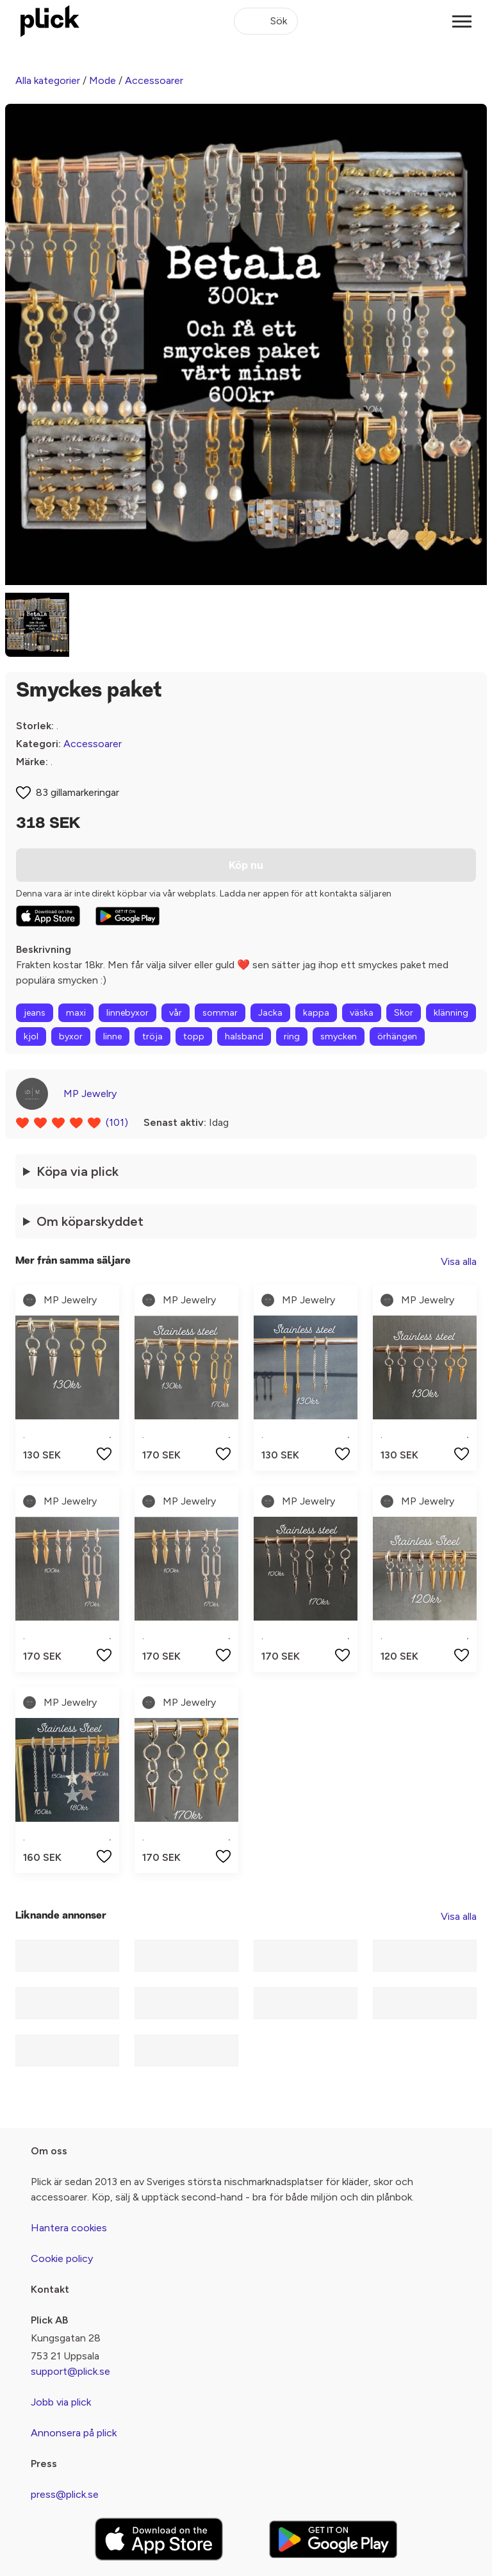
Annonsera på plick (74, 2433)
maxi (76, 1012)
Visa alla (459, 1261)
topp (193, 1036)
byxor (71, 1036)
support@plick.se (70, 2371)
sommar (220, 1012)
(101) (117, 1122)
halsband (244, 1036)
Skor (403, 1012)
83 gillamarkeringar (77, 792)
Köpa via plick (78, 1171)
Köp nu (246, 865)
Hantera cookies (69, 2228)
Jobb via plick (61, 2402)
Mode (102, 80)
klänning (451, 1012)
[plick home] (49, 21)
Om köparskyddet (90, 1221)
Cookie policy (62, 2258)
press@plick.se (65, 2494)
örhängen (397, 1036)
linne (112, 1036)
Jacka (270, 1012)
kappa (316, 1012)
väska (361, 1012)
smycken (338, 1036)
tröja (152, 1036)
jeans (34, 1012)
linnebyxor (127, 1012)
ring (292, 1036)
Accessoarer (154, 80)
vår (175, 1012)
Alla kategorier (47, 80)
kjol (31, 1036)
